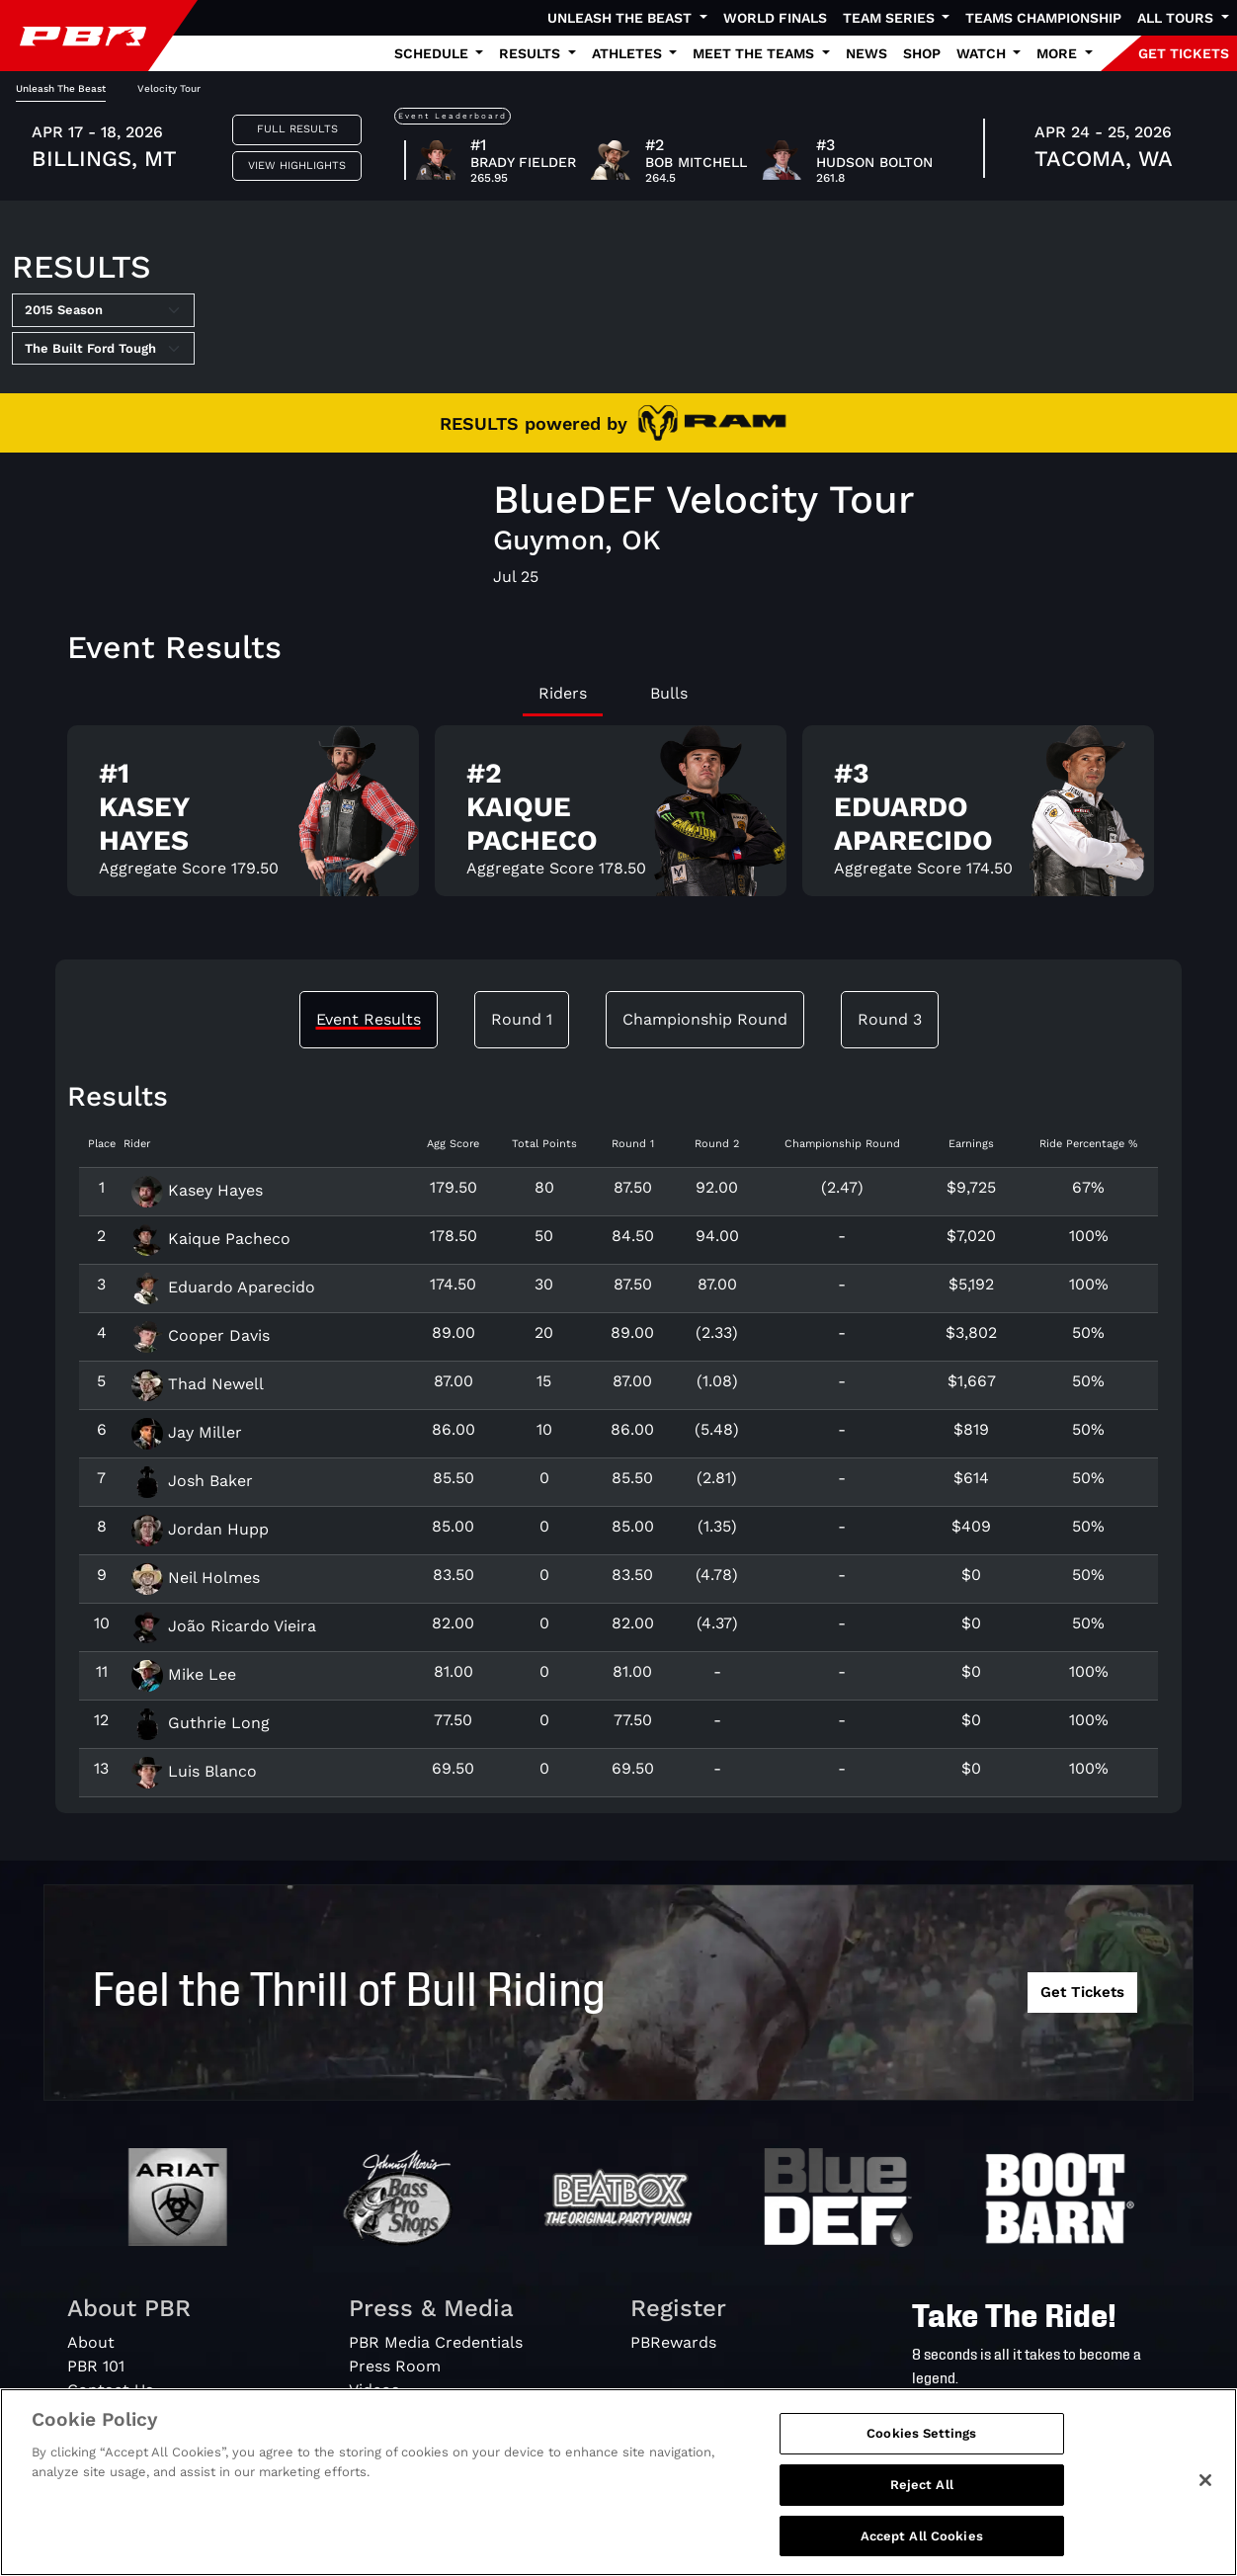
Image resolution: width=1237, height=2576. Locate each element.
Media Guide (396, 2413)
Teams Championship (1043, 18)
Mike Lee (183, 1674)
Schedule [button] (433, 53)
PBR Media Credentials (436, 2342)
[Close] (1205, 2532)
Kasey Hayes (197, 1190)
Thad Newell (197, 1383)
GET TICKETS (1183, 53)
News (866, 53)
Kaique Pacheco (210, 1238)
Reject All (921, 2537)
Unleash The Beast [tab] (61, 88)
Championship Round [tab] (704, 1019)
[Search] (1060, 2423)
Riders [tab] (562, 693)
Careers (96, 2413)
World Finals (775, 18)
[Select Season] (103, 310)
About (91, 2342)
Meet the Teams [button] (755, 53)
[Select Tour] (103, 349)
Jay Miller (186, 1432)
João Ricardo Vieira (223, 1626)
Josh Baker (192, 1480)
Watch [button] (983, 53)
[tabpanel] (618, 818)
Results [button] (531, 53)
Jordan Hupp (200, 1529)
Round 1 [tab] (521, 1019)
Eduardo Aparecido (223, 1287)
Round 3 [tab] (890, 1019)
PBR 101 (95, 2366)
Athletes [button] (629, 53)
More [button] (1058, 53)
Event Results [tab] (368, 1019)
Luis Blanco (194, 1771)
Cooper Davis (200, 1335)
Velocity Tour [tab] (169, 88)
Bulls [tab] (669, 693)
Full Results (297, 129)
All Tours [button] (1177, 18)
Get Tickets (1082, 1992)
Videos (374, 2389)
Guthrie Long (200, 1722)
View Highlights (297, 165)
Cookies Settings (921, 2485)
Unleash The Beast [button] (621, 18)
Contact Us (110, 2389)
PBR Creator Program (432, 2437)
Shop (922, 53)
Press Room (395, 2366)
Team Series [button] (891, 18)
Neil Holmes (195, 1577)
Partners (100, 2437)
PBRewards (673, 2342)
